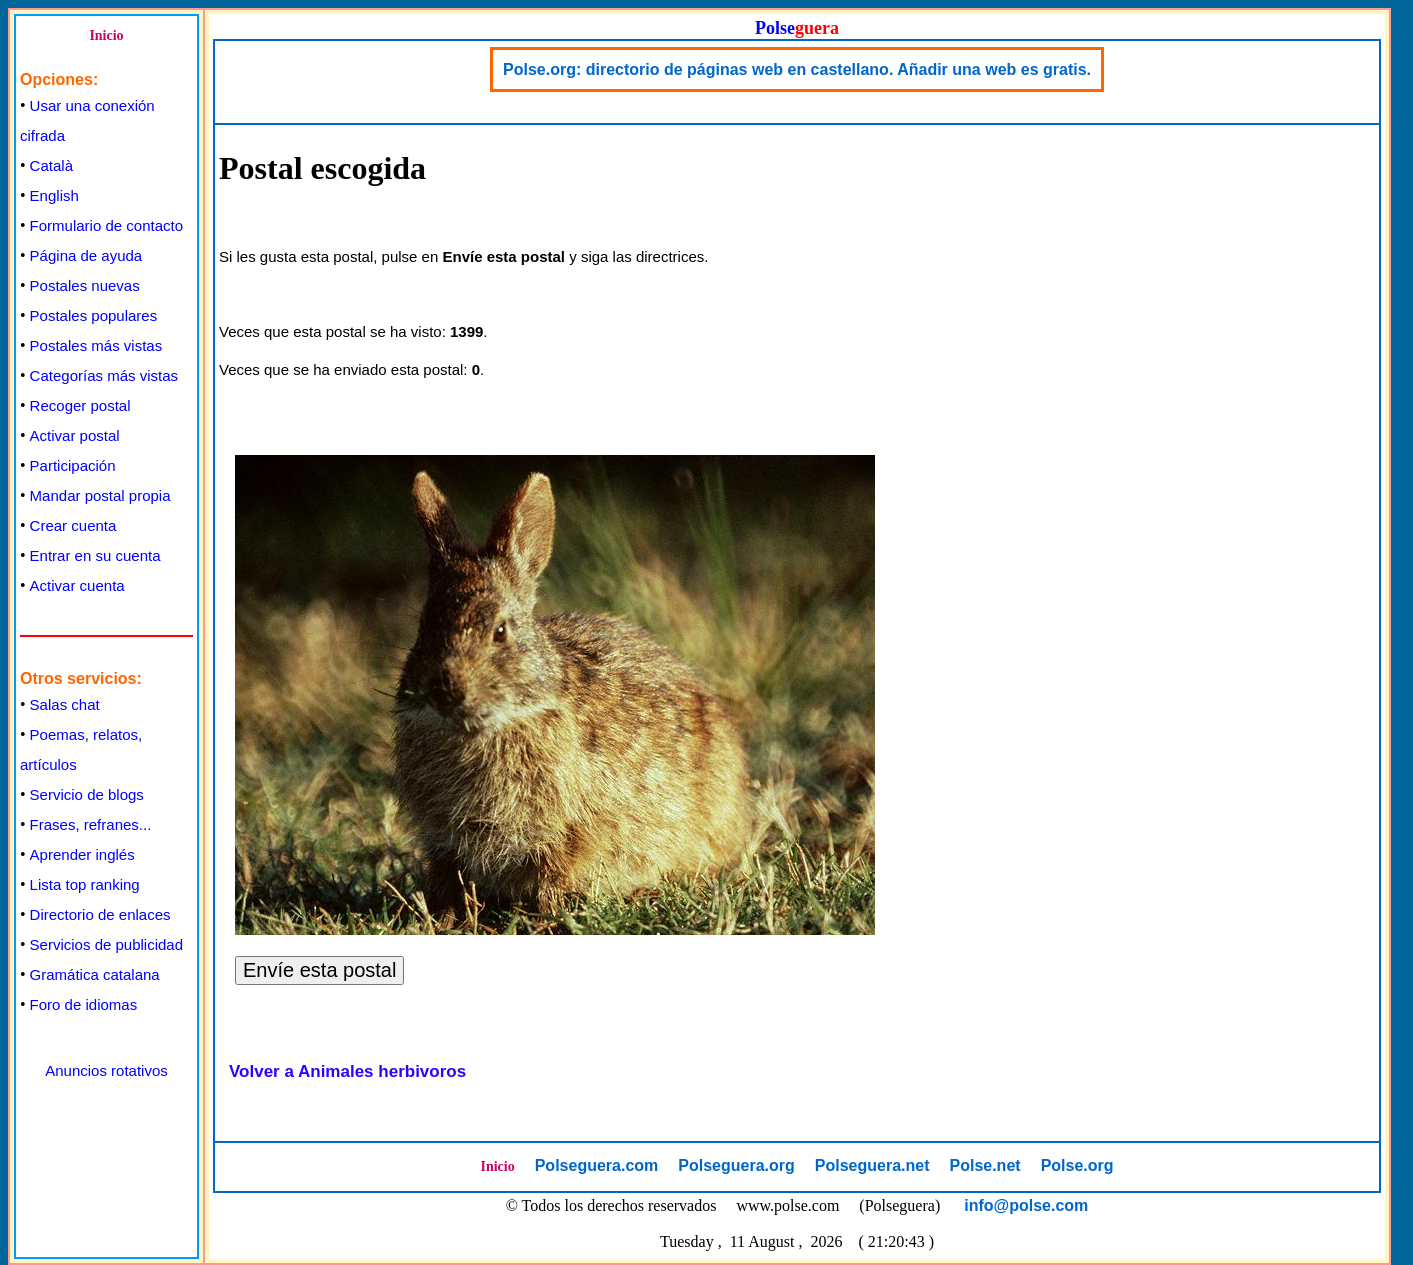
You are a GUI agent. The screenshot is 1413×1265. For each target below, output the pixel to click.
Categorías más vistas (104, 375)
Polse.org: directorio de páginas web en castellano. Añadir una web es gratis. (797, 69)
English (54, 195)
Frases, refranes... (91, 824)
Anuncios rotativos (106, 1070)
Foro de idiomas (84, 1004)
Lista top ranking (85, 884)
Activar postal (75, 435)
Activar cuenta (77, 585)
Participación (73, 465)
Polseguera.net (872, 1165)
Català (51, 165)
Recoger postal (80, 405)
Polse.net (984, 1165)
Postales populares (94, 315)
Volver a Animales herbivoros (347, 1071)
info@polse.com (1026, 1205)
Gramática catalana (95, 974)
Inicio (106, 35)
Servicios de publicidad (106, 944)
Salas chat (65, 704)
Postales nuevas (85, 285)
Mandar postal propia (100, 495)
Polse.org (1077, 1165)
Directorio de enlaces (100, 914)
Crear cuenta (73, 525)
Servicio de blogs (87, 794)
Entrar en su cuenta (95, 555)
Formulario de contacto (106, 225)
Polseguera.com (597, 1165)
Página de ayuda (86, 255)
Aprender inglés (82, 854)
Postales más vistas (96, 345)
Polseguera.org (736, 1165)
